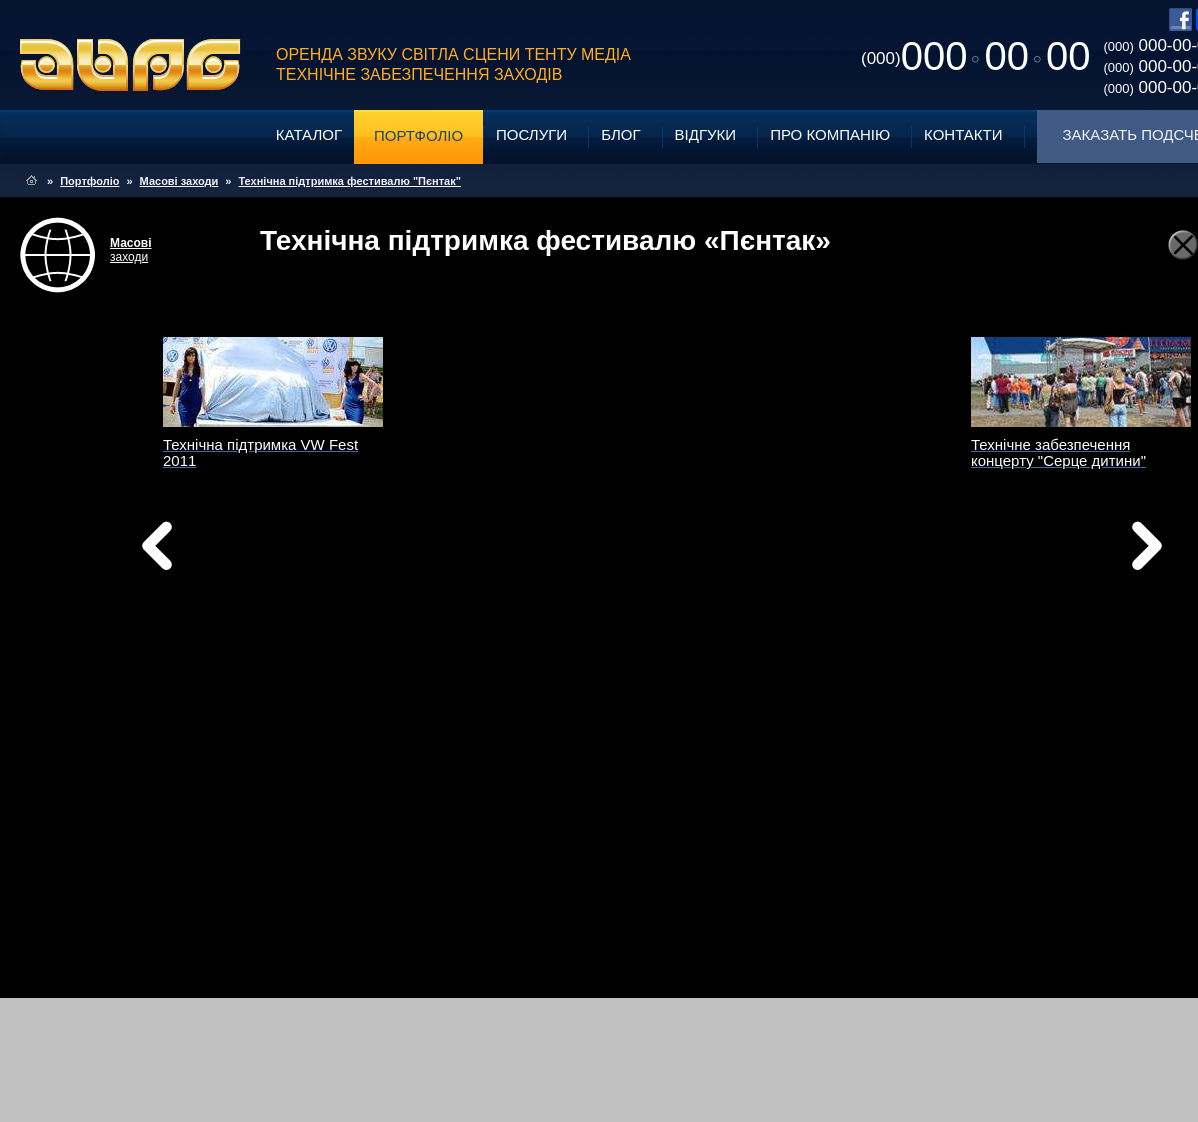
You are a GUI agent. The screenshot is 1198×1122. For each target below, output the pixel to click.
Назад (208, 551)
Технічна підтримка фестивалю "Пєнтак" (349, 181)
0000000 (975, 56)
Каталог (309, 134)
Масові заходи (179, 181)
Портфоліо (418, 135)
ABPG (130, 65)
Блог (620, 134)
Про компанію (830, 134)
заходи (131, 250)
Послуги (531, 134)
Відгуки (706, 134)
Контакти (963, 134)
